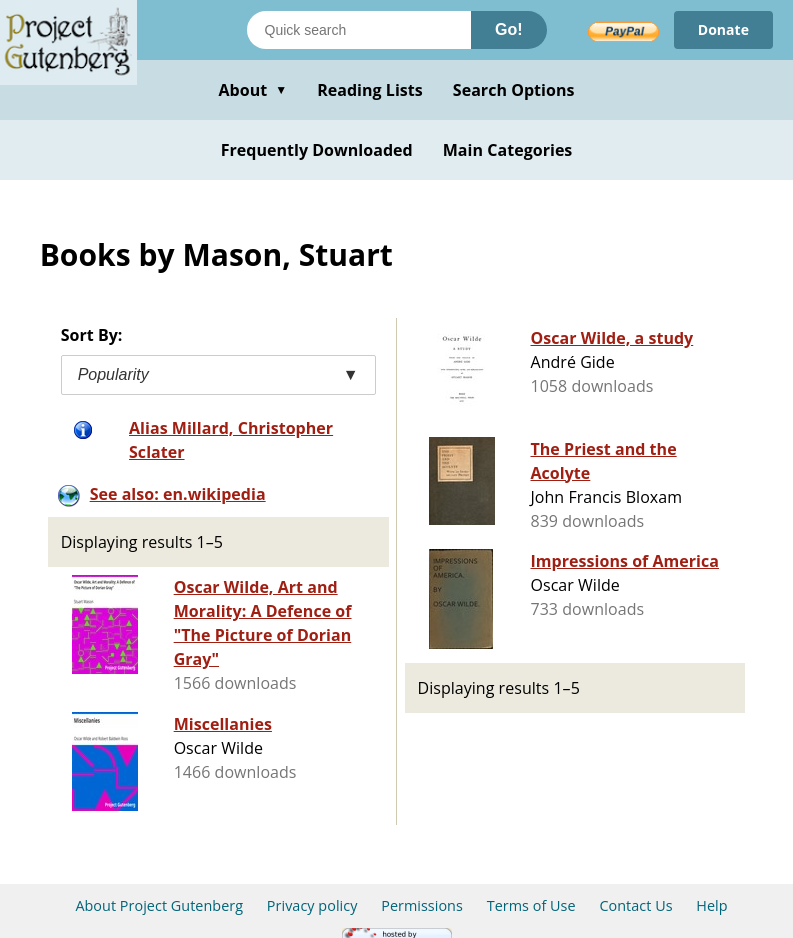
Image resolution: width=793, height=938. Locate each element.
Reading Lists (370, 90)
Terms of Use (531, 905)
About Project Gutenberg (159, 905)
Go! (509, 29)
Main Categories (508, 150)
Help (711, 905)
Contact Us (635, 905)
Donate (723, 29)
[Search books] (359, 30)
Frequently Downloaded (317, 150)
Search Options (514, 90)
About (252, 90)
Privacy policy (312, 905)
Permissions (422, 905)
